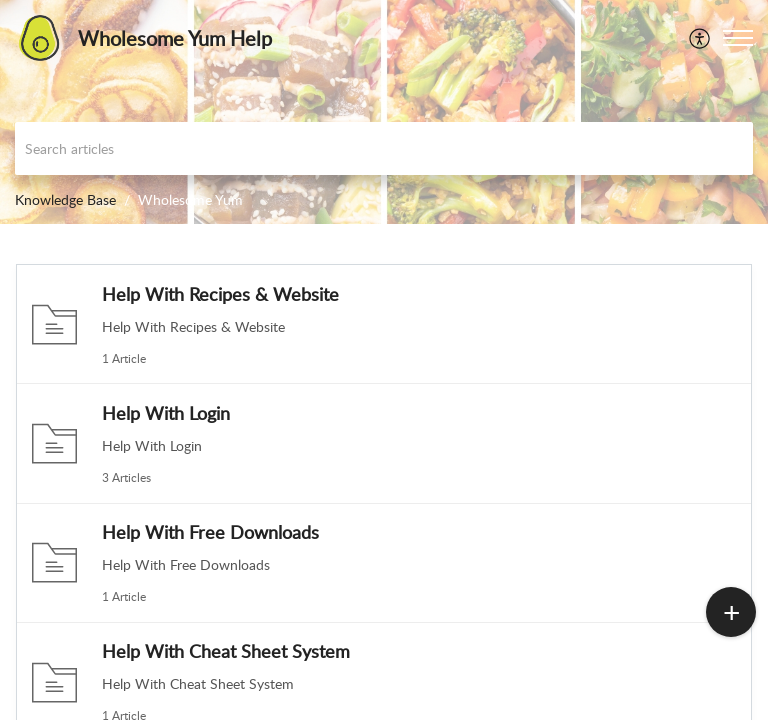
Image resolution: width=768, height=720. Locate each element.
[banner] (384, 112)
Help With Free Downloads (210, 532)
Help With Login (166, 413)
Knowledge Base (65, 199)
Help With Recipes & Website (220, 294)
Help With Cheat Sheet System (226, 651)
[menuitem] (700, 38)
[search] (384, 148)
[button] (700, 38)
